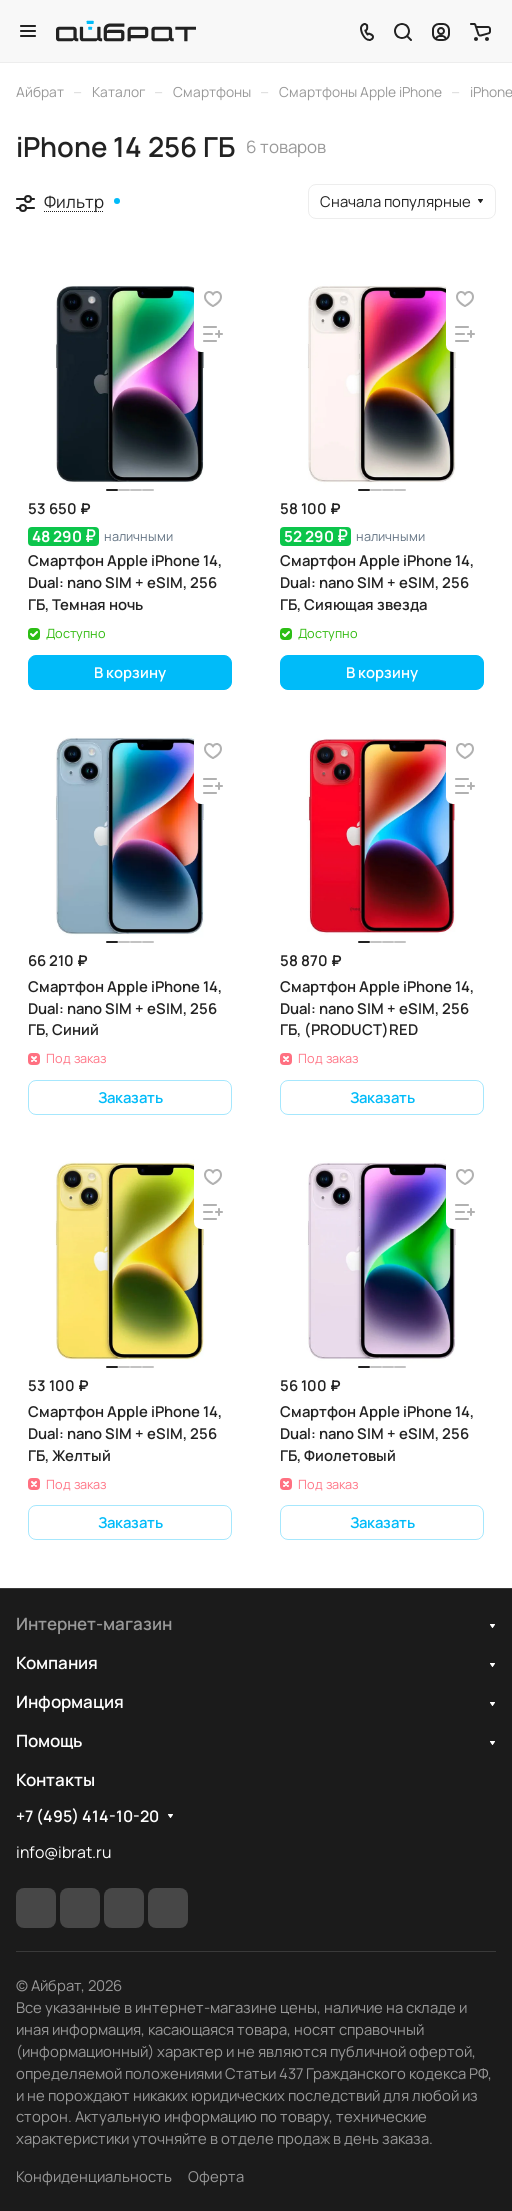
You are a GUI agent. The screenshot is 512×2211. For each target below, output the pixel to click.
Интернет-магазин (94, 1623)
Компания (57, 1662)
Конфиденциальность (94, 2176)
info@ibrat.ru (63, 1852)
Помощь (49, 1740)
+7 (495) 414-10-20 (87, 1816)
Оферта (216, 2176)
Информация (70, 1701)
